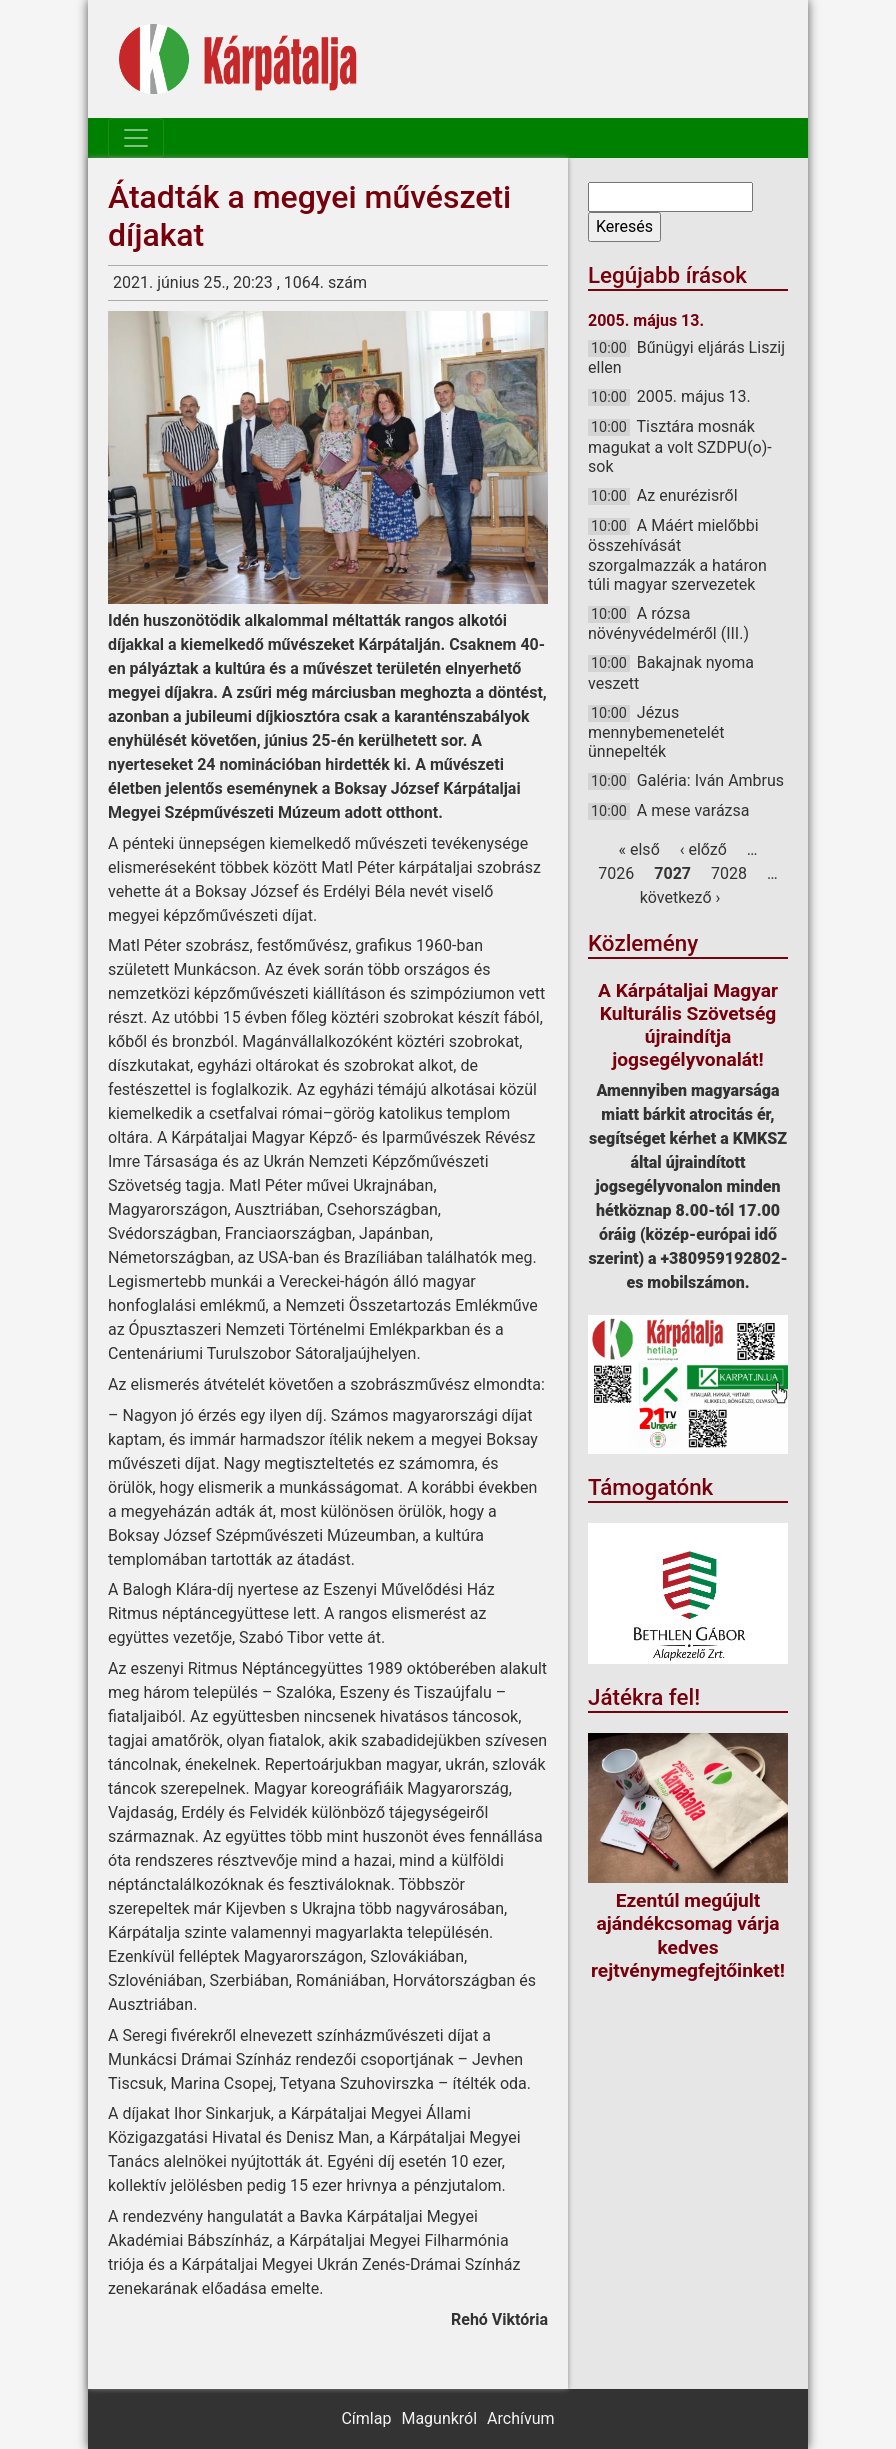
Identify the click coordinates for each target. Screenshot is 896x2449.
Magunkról (439, 2418)
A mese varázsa (693, 810)
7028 (729, 873)
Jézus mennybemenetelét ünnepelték (656, 732)
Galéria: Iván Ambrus (710, 780)
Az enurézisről (687, 495)
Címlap (366, 2418)
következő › (680, 897)
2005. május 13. (694, 396)
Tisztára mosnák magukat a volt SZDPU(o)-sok (680, 446)
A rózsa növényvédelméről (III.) (668, 623)
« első (639, 849)
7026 (616, 873)
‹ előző (703, 849)
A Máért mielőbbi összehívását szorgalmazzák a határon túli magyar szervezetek (677, 555)
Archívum (520, 2418)
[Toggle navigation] (136, 138)
